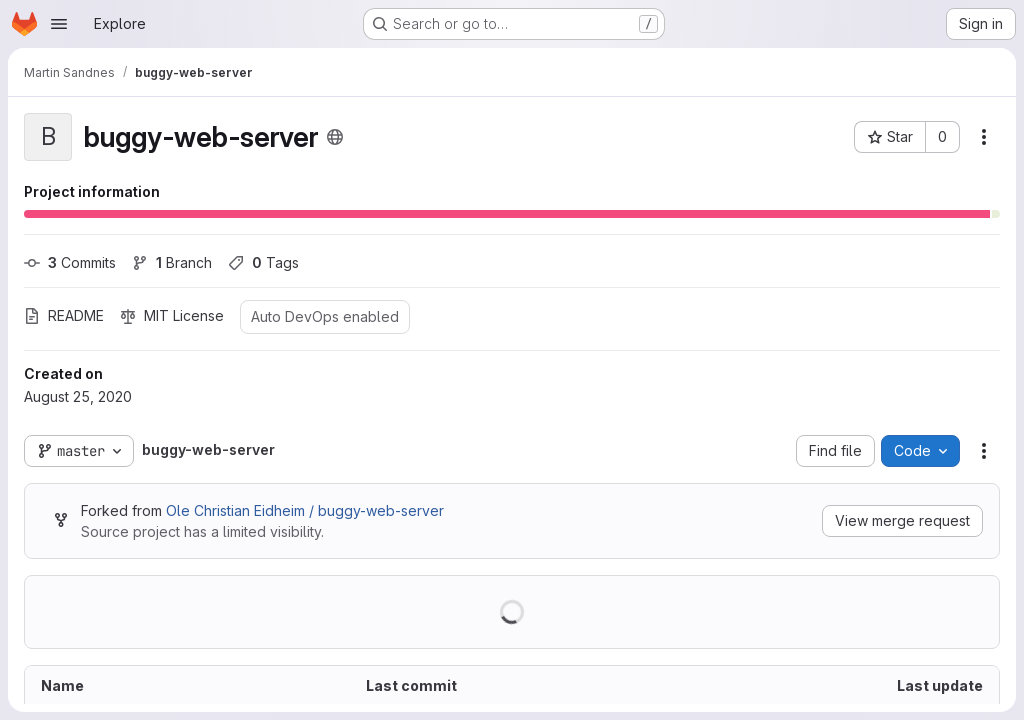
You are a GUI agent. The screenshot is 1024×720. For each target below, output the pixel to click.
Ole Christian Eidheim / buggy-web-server (305, 510)
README (64, 315)
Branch (172, 262)
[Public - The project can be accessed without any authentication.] (335, 137)
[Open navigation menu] (59, 24)
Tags (263, 262)
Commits (70, 262)
